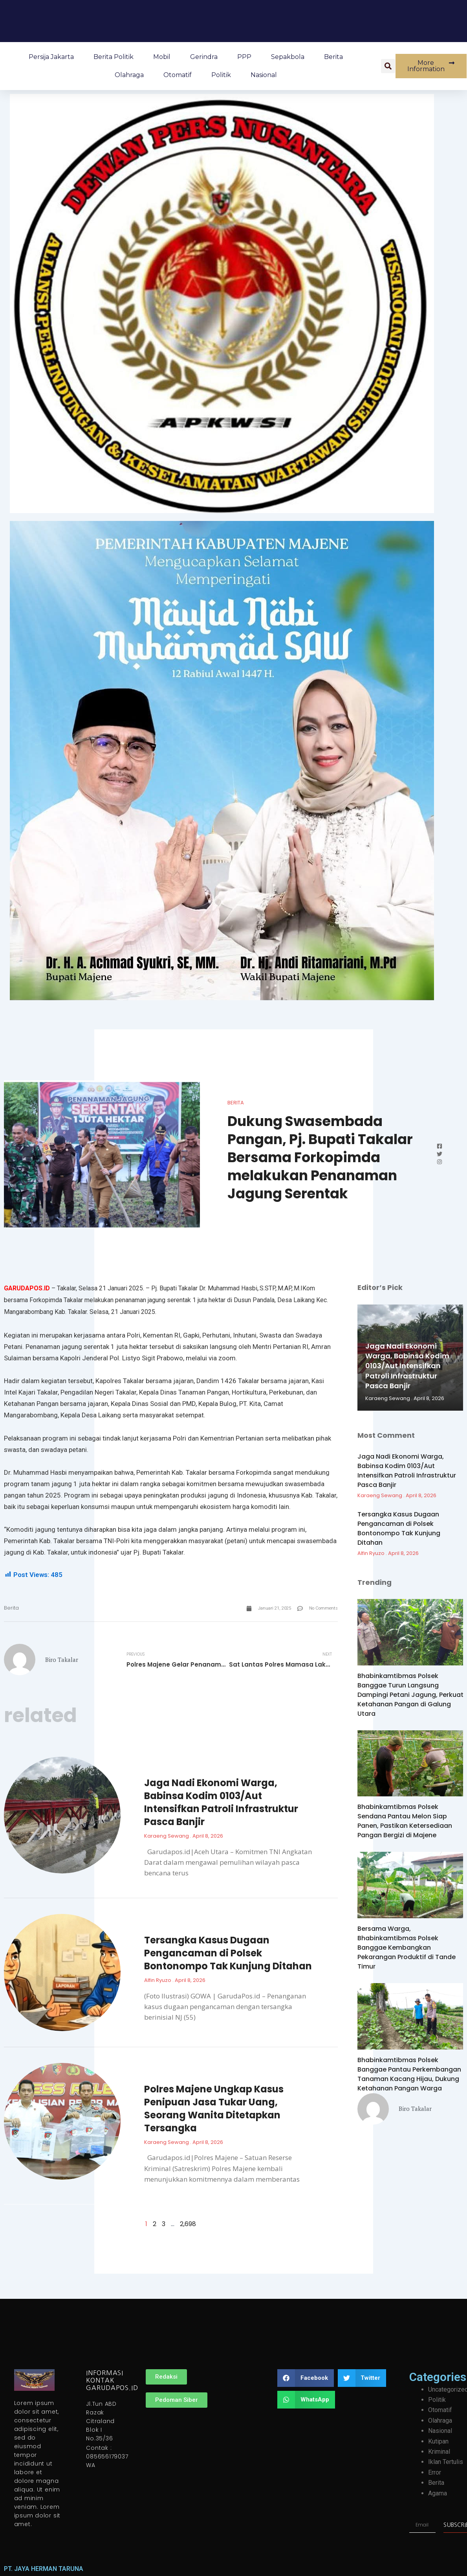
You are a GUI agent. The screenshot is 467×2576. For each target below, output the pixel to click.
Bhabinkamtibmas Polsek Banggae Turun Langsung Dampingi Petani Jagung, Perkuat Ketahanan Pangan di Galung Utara (410, 1694)
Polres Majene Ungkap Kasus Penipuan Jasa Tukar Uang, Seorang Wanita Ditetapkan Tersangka (214, 2108)
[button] (388, 66)
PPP (244, 57)
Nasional (264, 75)
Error (434, 2472)
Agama (437, 2493)
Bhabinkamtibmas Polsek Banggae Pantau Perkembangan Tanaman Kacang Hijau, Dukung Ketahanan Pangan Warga (409, 2074)
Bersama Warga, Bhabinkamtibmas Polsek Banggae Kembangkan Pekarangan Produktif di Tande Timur (406, 1947)
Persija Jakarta (51, 57)
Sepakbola (287, 57)
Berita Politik (113, 57)
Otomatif (177, 75)
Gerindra (204, 57)
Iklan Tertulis (445, 2462)
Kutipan (438, 2441)
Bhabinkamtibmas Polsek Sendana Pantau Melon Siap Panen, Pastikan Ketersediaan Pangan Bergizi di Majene (404, 1821)
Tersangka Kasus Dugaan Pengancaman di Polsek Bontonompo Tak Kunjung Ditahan (228, 1953)
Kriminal (439, 2451)
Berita (333, 57)
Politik (221, 75)
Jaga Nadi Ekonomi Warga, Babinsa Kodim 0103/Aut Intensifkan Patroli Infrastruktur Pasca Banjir (221, 1802)
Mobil (161, 57)
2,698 (188, 2223)
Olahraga (129, 75)
